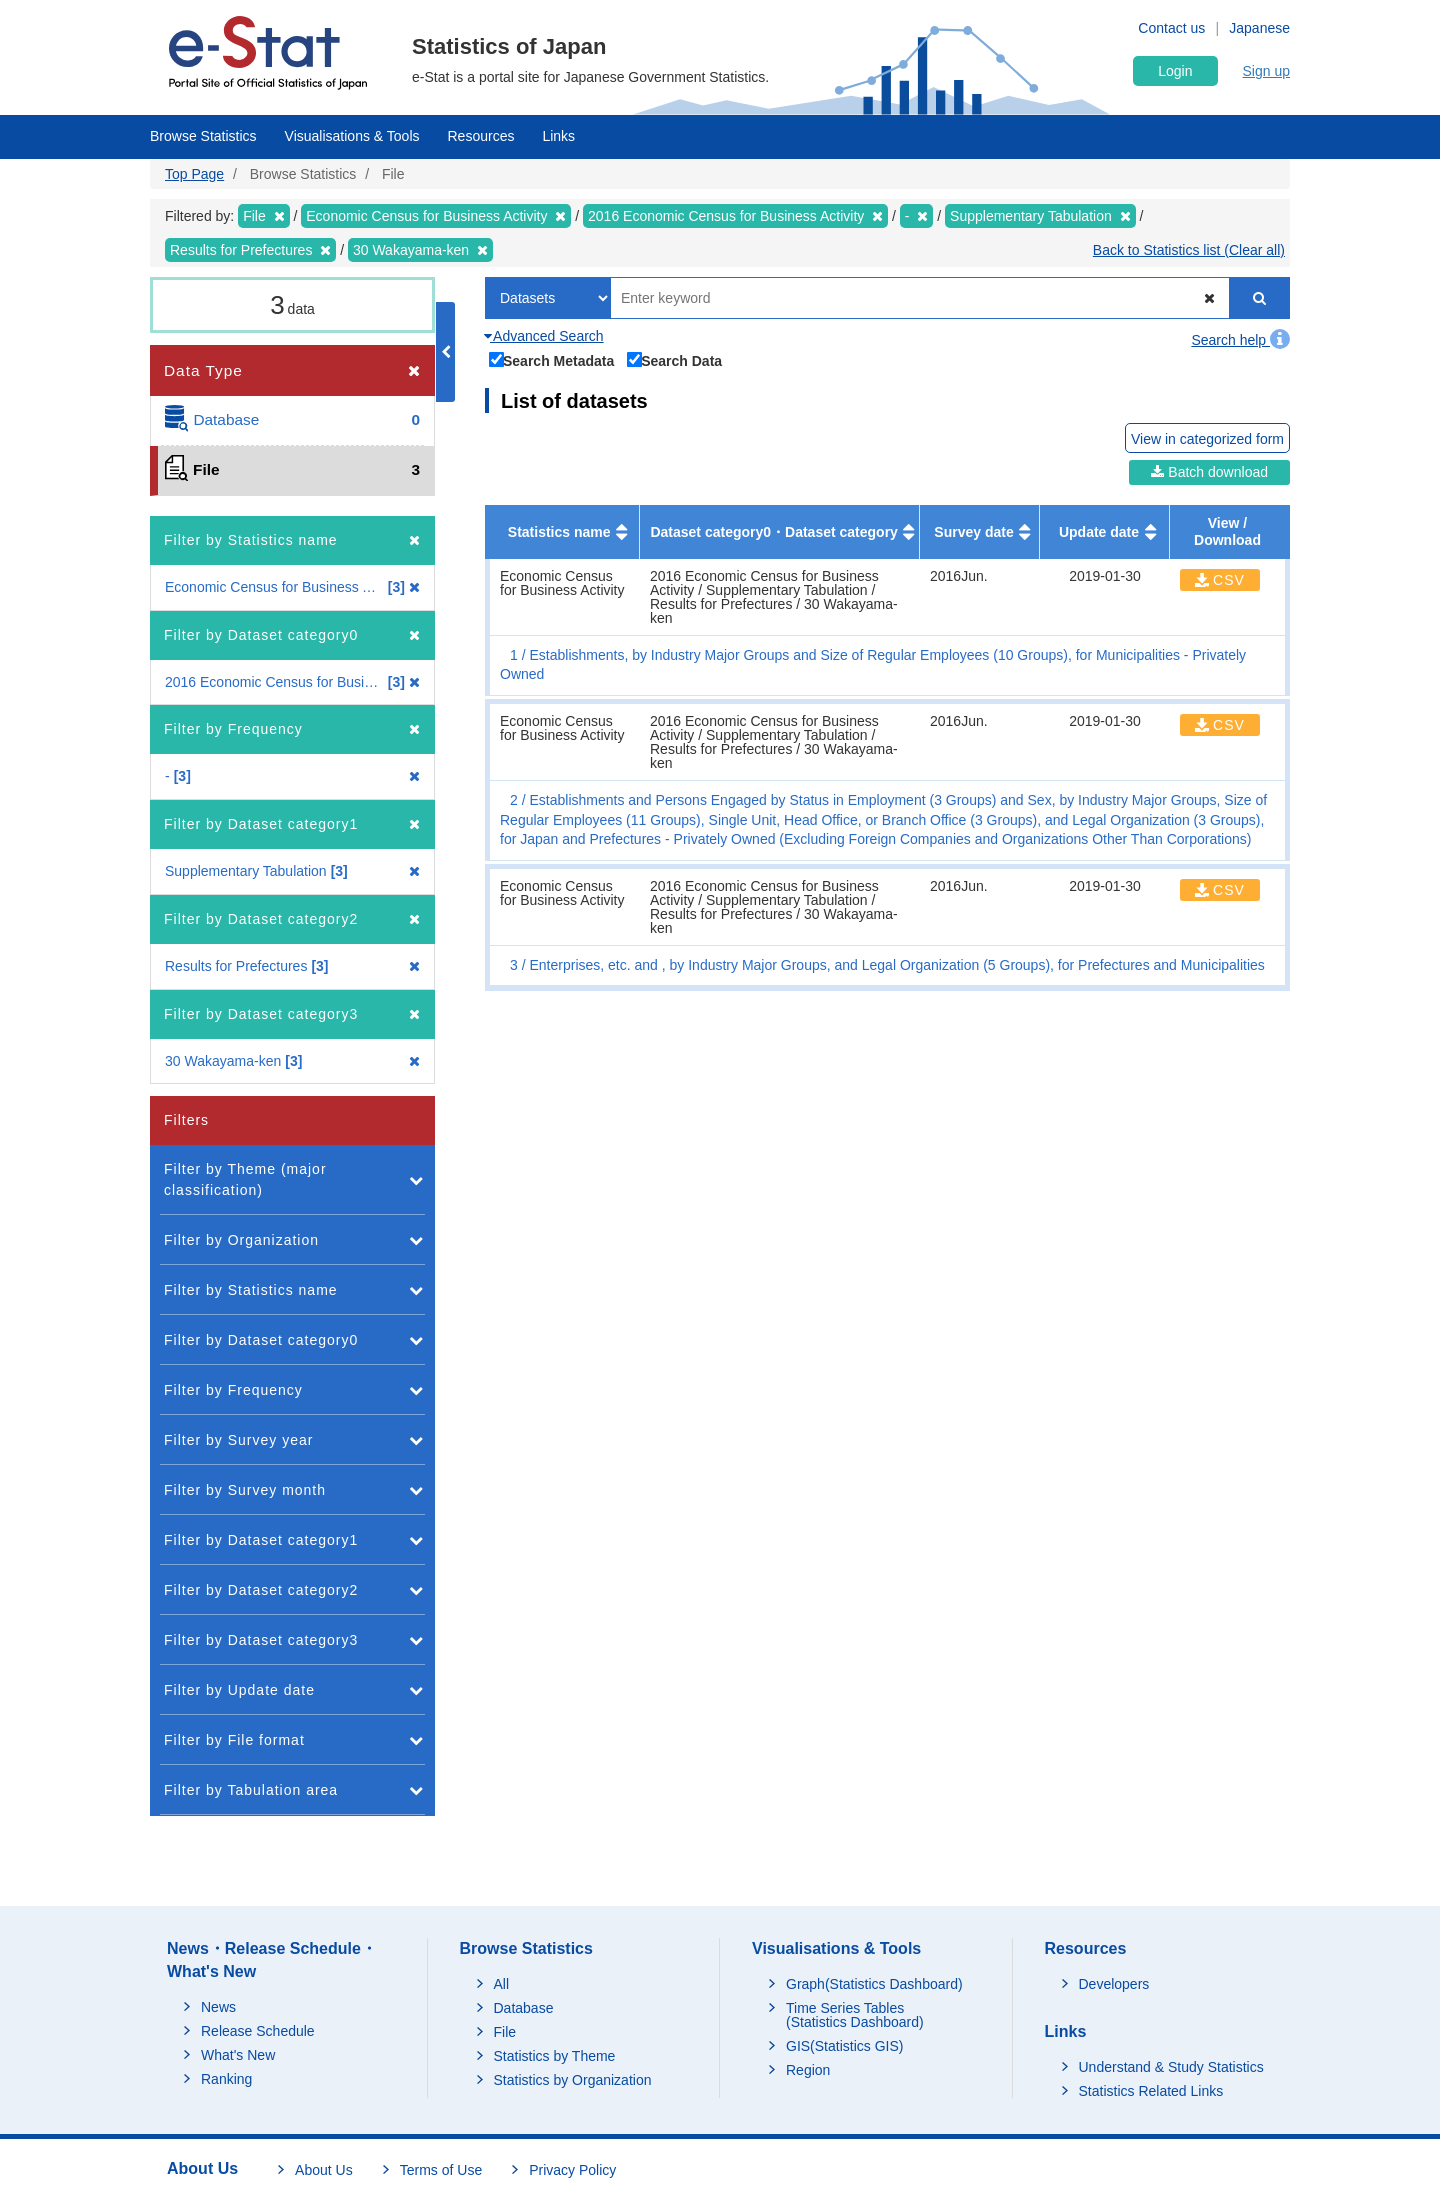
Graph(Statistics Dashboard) (874, 1984)
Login (1175, 71)
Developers (1114, 1984)
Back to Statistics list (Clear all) (1189, 250)
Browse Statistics (203, 136)
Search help (1240, 340)
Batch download (1209, 472)
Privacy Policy (572, 2170)
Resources (481, 136)
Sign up (1266, 71)
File (505, 2032)
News (218, 2007)
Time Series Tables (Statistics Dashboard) (855, 2015)
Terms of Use (441, 2170)
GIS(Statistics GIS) (844, 2046)
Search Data (675, 359)
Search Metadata (552, 359)
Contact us (1171, 28)
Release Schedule (258, 2031)
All (502, 1984)
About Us (324, 2170)
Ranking (226, 2079)
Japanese (1259, 28)
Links (558, 136)
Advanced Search (544, 336)
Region (808, 2070)
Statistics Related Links (1151, 2091)
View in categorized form (1207, 439)
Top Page (194, 174)
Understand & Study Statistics (1171, 2067)
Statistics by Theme (555, 2056)
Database (524, 2008)
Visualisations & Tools (352, 136)
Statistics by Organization (573, 2080)
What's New (238, 2055)
